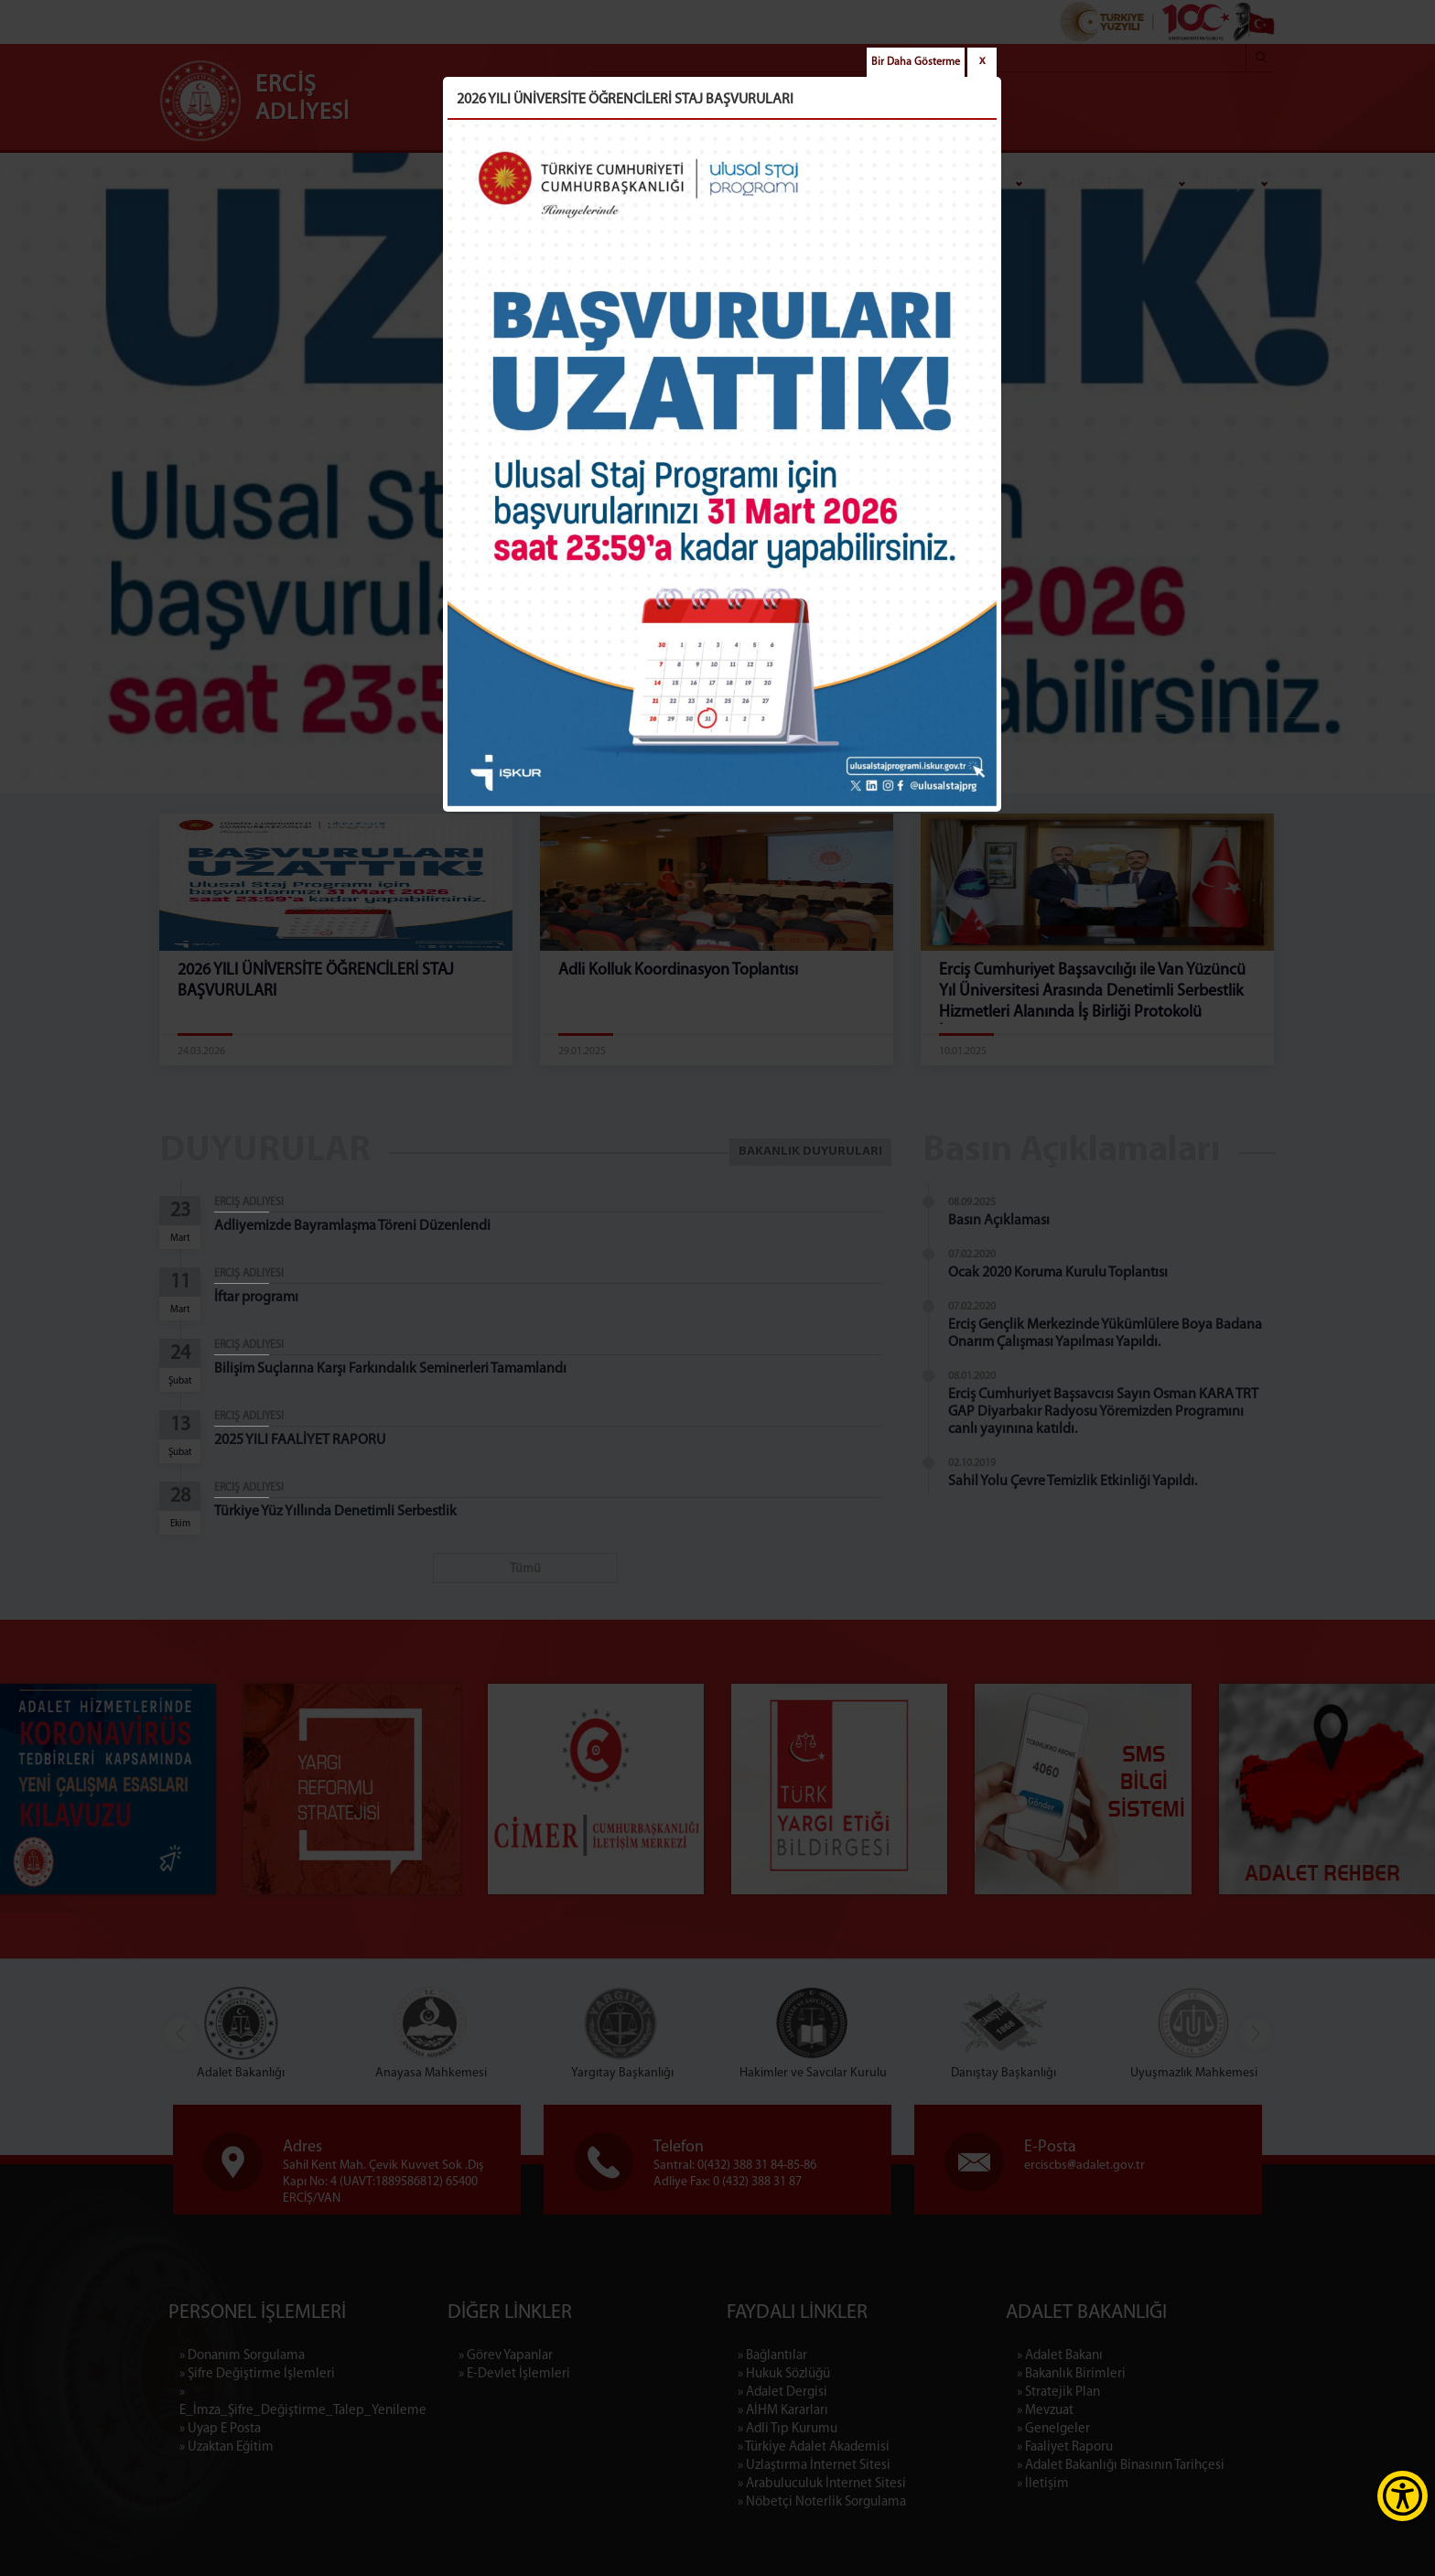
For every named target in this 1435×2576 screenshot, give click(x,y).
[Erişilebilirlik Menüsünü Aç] (1402, 2496)
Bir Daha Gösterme (915, 62)
